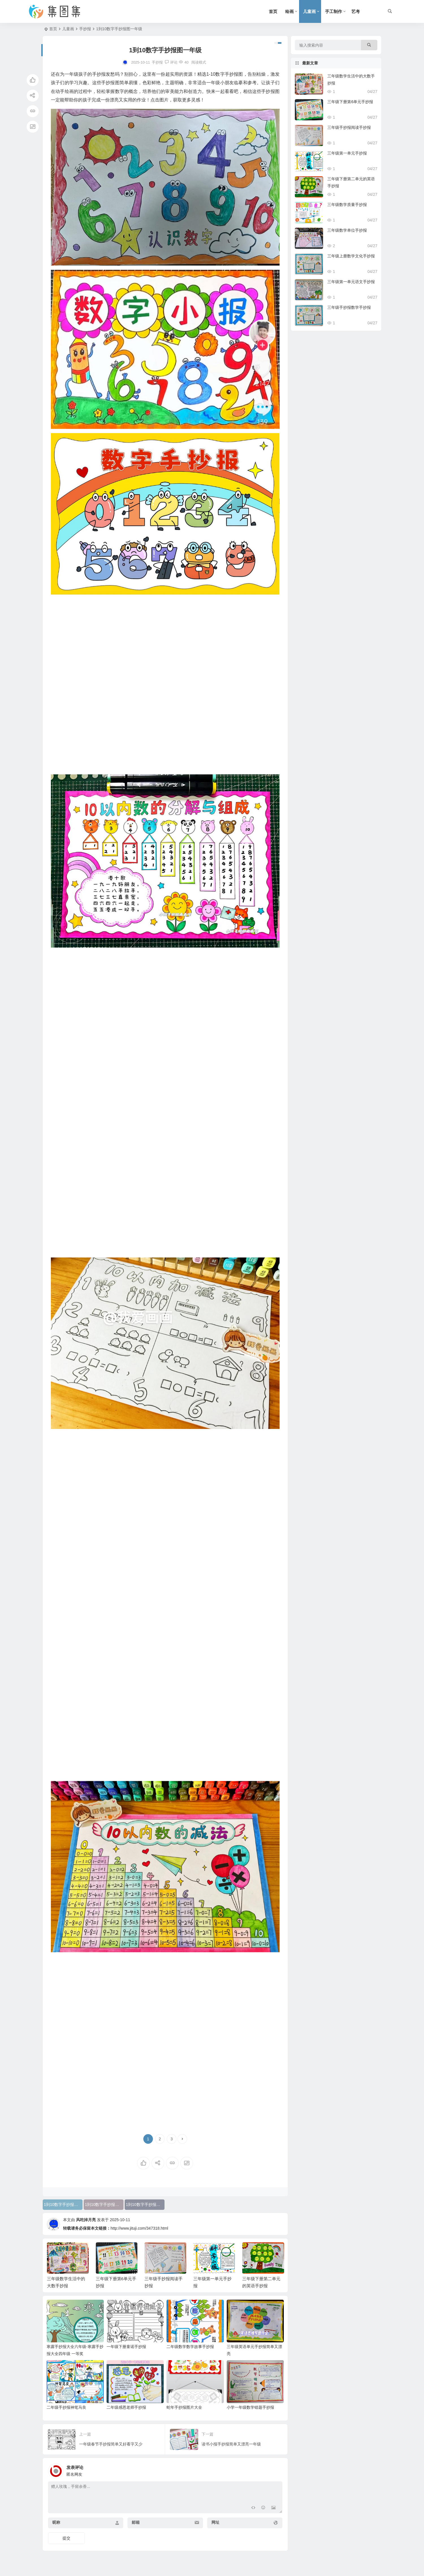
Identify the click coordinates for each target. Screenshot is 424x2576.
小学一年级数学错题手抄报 (250, 2407)
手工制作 (333, 11)
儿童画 (309, 11)
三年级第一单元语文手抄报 (351, 281)
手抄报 (85, 29)
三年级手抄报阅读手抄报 (349, 127)
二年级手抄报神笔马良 (66, 2407)
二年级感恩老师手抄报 (126, 2407)
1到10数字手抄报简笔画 (63, 2204)
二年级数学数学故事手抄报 (190, 2346)
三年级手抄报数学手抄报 (349, 307)
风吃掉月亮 (86, 2219)
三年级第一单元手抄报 (347, 153)
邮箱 (136, 2522)
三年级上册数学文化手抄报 (351, 256)
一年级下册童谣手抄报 (126, 2346)
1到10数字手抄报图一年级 (145, 2204)
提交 (66, 2538)
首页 (273, 11)
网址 (215, 2522)
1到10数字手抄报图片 (104, 2204)
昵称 (56, 2522)
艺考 (355, 11)
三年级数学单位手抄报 (347, 230)
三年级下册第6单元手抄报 (350, 101)
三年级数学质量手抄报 (347, 204)
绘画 (289, 11)
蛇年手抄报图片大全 (184, 2407)
